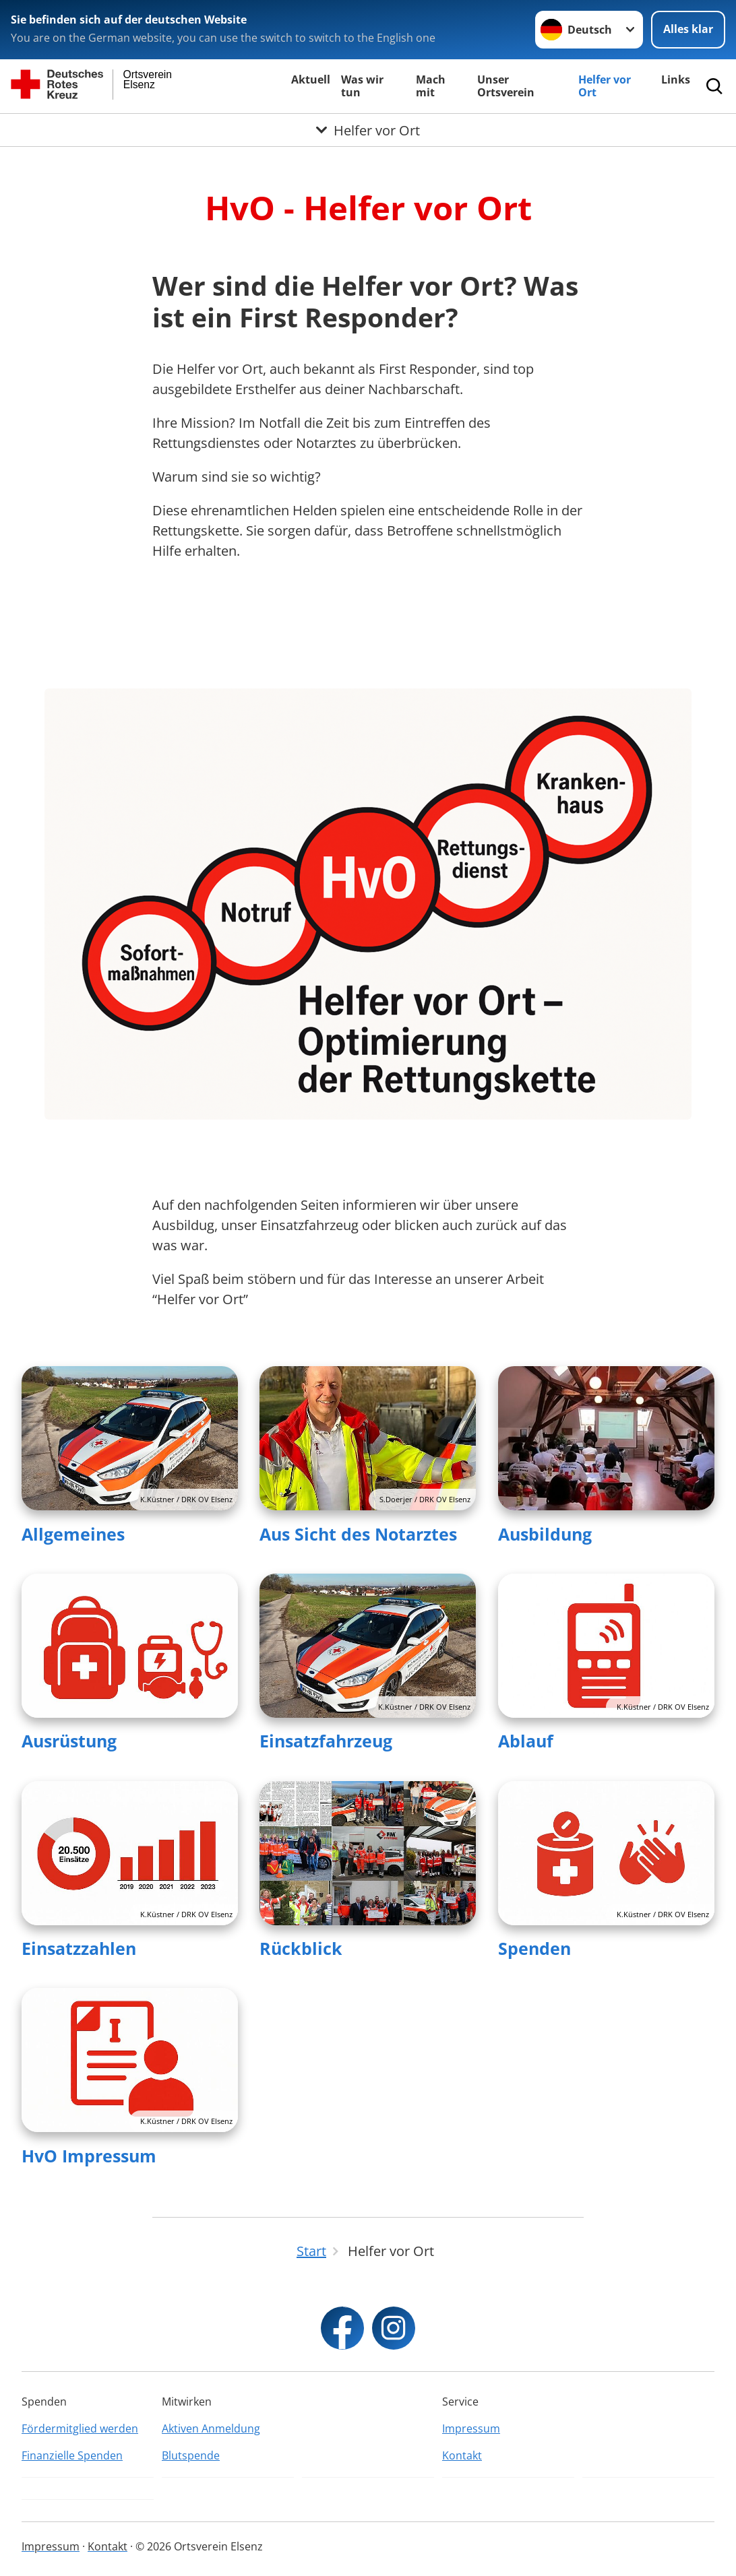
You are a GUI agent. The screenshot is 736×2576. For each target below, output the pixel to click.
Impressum (471, 2428)
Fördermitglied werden (80, 2428)
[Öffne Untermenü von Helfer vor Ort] (368, 130)
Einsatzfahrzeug (325, 1740)
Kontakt (462, 2455)
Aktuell (310, 79)
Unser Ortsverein (505, 86)
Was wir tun (362, 86)
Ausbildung (545, 1533)
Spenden (534, 1948)
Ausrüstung (69, 1740)
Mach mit (431, 86)
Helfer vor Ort (604, 86)
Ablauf (525, 1740)
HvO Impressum (89, 2155)
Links (675, 79)
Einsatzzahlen (79, 1948)
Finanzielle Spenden (72, 2455)
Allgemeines (73, 1533)
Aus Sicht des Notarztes (358, 1533)
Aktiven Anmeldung (211, 2428)
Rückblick (300, 1948)
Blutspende (191, 2455)
